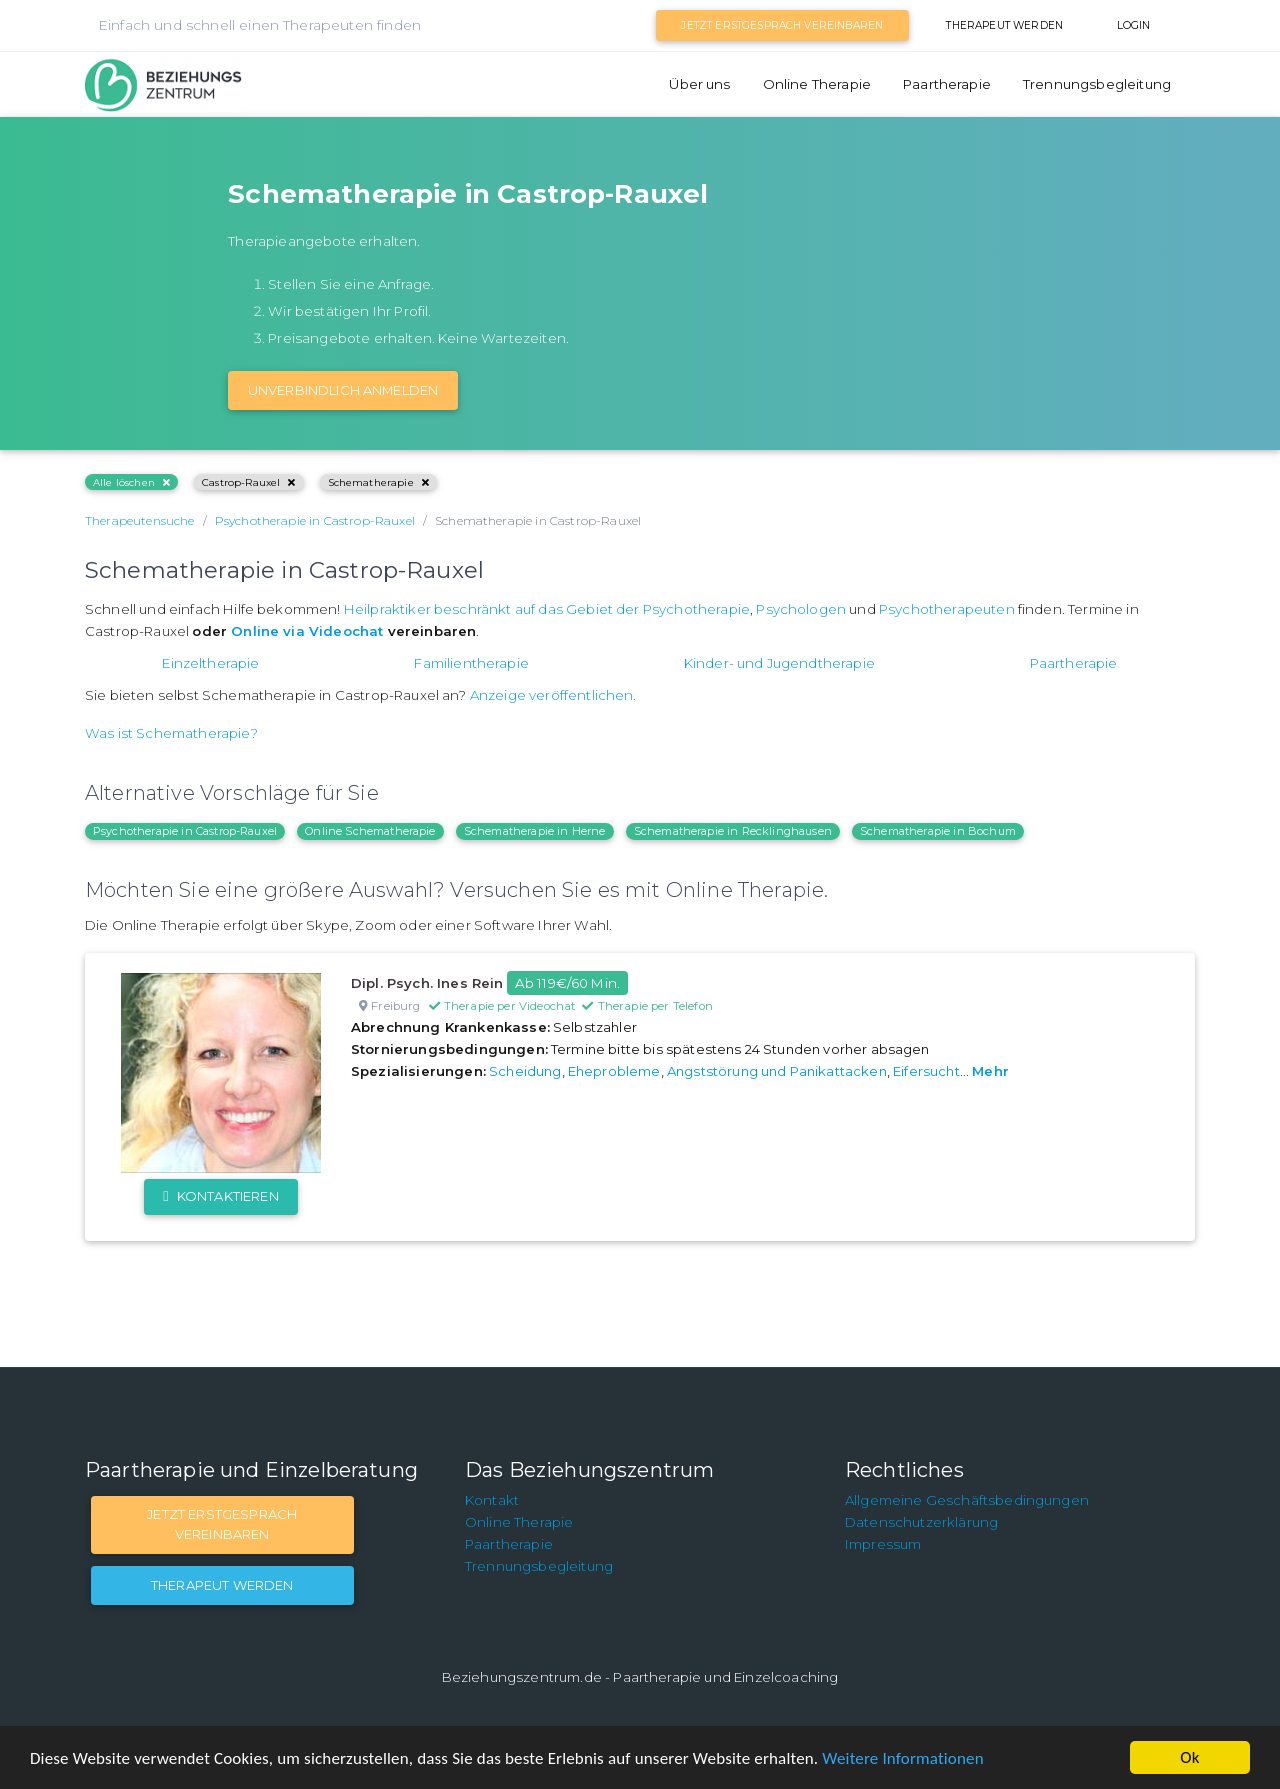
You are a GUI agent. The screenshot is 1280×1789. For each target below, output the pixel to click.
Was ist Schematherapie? (171, 733)
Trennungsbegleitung (1097, 84)
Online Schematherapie (370, 831)
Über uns (699, 84)
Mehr (990, 1071)
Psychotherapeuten (947, 609)
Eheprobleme (614, 1071)
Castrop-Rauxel (248, 482)
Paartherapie (947, 84)
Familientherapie (471, 663)
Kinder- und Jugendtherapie (779, 663)
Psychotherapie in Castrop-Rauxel (185, 831)
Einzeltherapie (210, 663)
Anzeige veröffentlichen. (553, 695)
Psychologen (801, 609)
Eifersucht (926, 1071)
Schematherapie (378, 482)
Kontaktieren (220, 1196)
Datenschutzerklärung (921, 1522)
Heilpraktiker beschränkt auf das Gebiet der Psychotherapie (547, 609)
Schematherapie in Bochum (938, 831)
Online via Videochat (307, 631)
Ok (1189, 1757)
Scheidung (525, 1071)
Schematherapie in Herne (535, 831)
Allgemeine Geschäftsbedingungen (967, 1500)
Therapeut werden (1004, 25)
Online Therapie (817, 84)
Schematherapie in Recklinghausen (733, 831)
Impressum (883, 1544)
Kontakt (492, 1500)
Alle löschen (131, 482)
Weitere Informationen (902, 1758)
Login (1134, 25)
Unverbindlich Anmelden (343, 390)
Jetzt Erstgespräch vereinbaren (782, 25)
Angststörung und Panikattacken (777, 1071)
